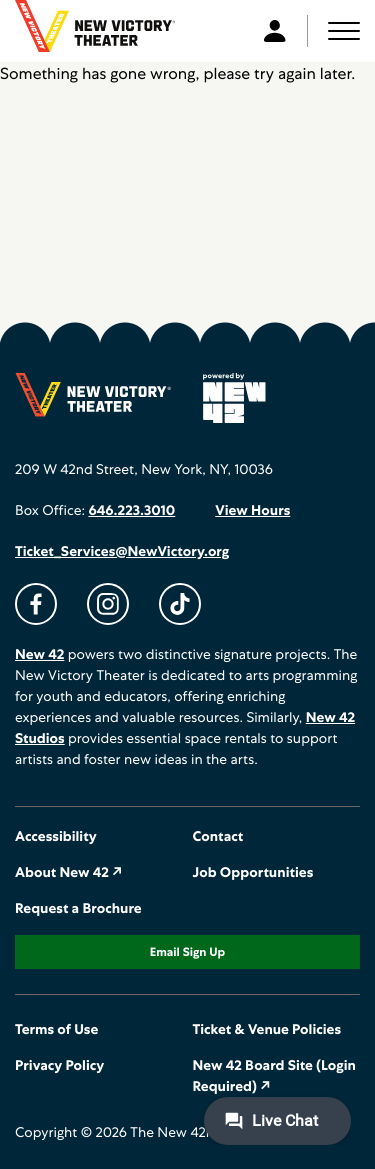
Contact (218, 837)
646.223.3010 (131, 511)
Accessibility (56, 837)
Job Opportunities (253, 873)
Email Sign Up (187, 952)
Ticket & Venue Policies (267, 1030)
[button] (344, 31)
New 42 (39, 655)
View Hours (252, 511)
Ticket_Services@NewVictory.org (122, 552)
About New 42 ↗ (69, 873)
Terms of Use (56, 1030)
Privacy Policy (59, 1066)
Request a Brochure (78, 909)
